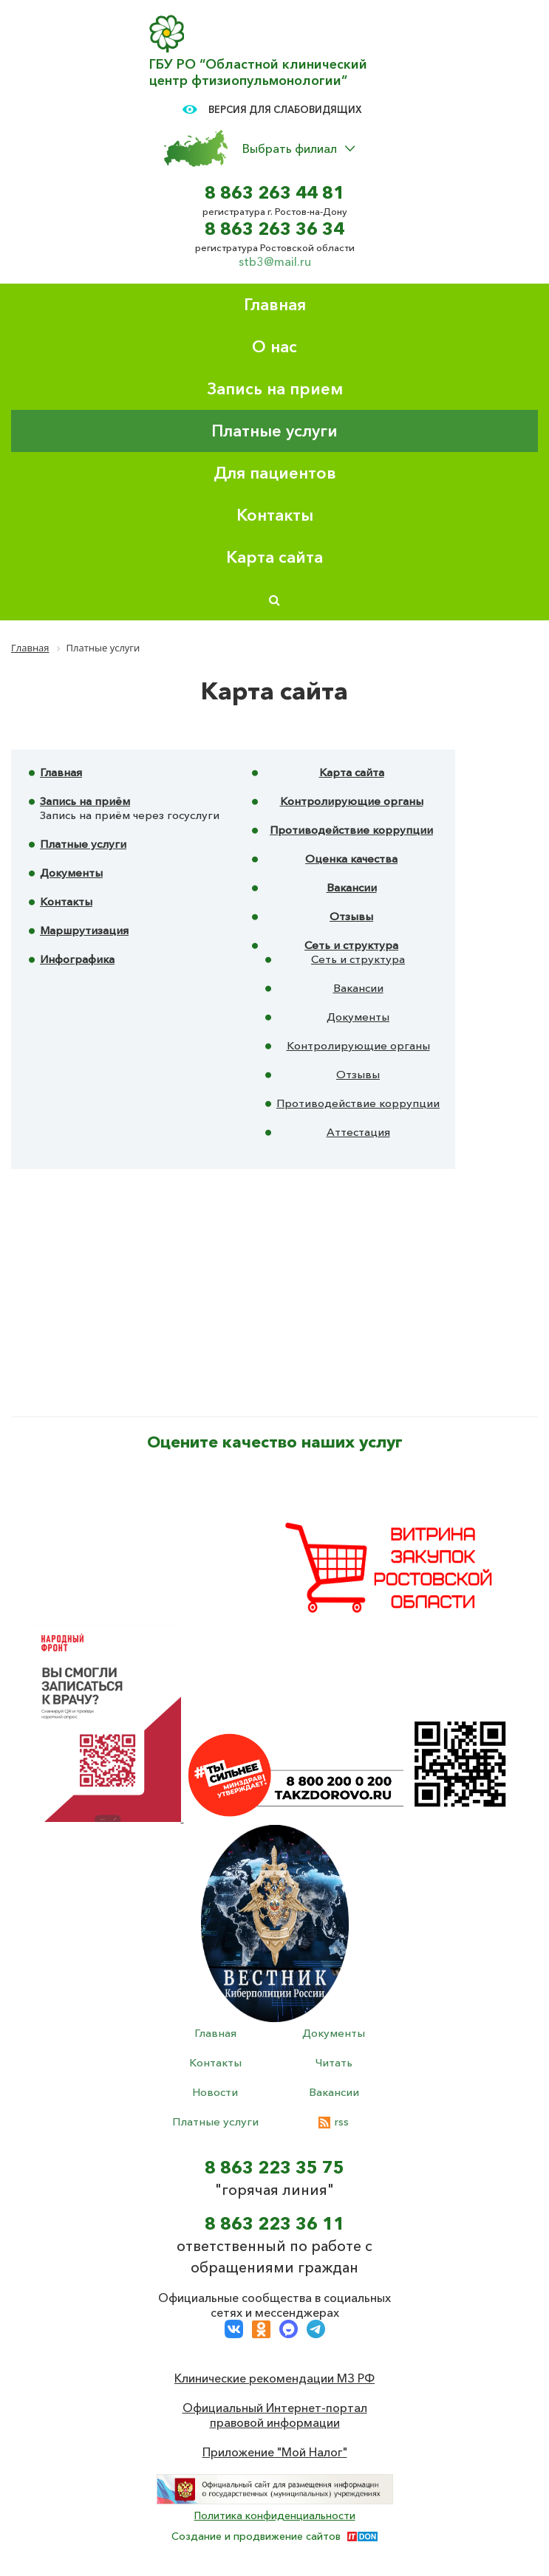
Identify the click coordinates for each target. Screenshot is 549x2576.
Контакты (274, 515)
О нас (274, 347)
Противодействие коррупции (351, 830)
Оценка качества (351, 859)
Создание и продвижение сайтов (256, 2536)
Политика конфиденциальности (274, 2515)
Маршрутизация (84, 930)
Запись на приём (85, 801)
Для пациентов (275, 473)
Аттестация (358, 1132)
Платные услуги (274, 431)
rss (333, 2121)
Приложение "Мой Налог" (274, 2452)
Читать (334, 2062)
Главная (275, 305)
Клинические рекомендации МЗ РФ (274, 2378)
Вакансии (352, 887)
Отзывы (351, 916)
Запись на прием (275, 389)
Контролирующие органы (351, 801)
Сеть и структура (351, 945)
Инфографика (77, 959)
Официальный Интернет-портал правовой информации (275, 2415)
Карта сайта (274, 557)
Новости (215, 2092)
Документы (71, 873)
